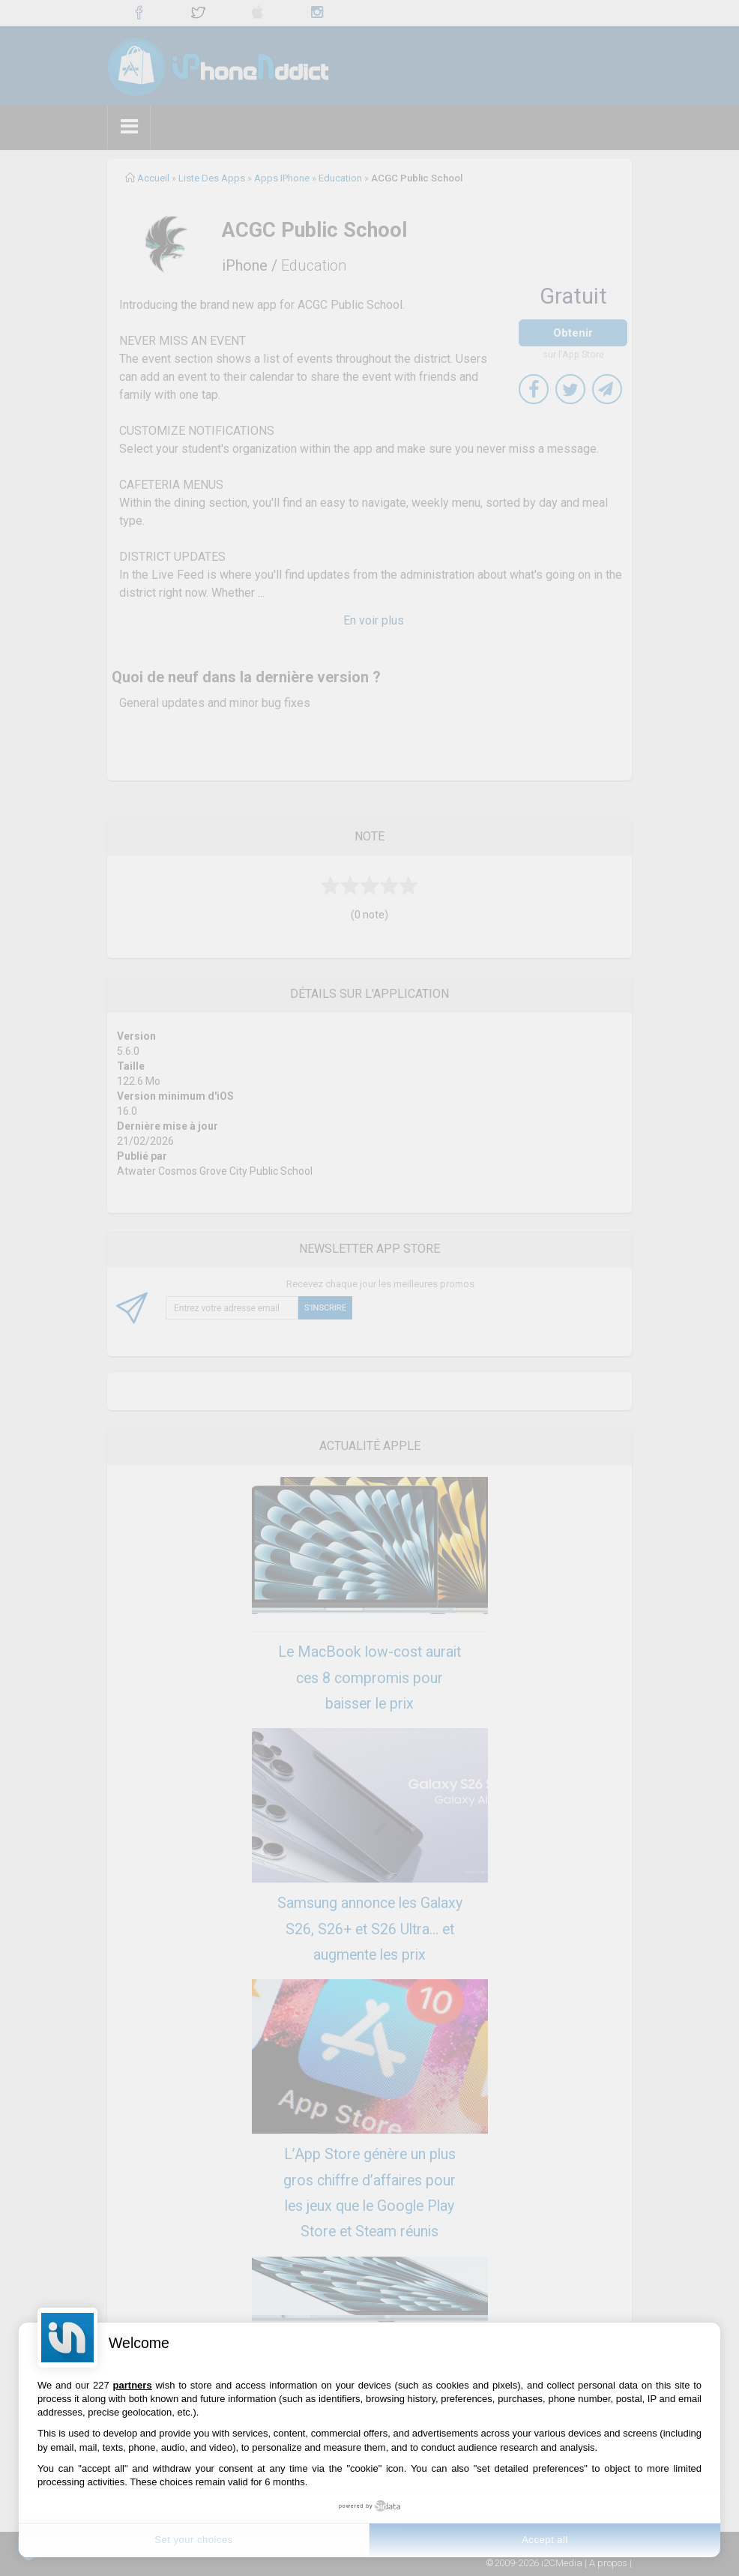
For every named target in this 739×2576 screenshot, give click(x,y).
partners (132, 2385)
